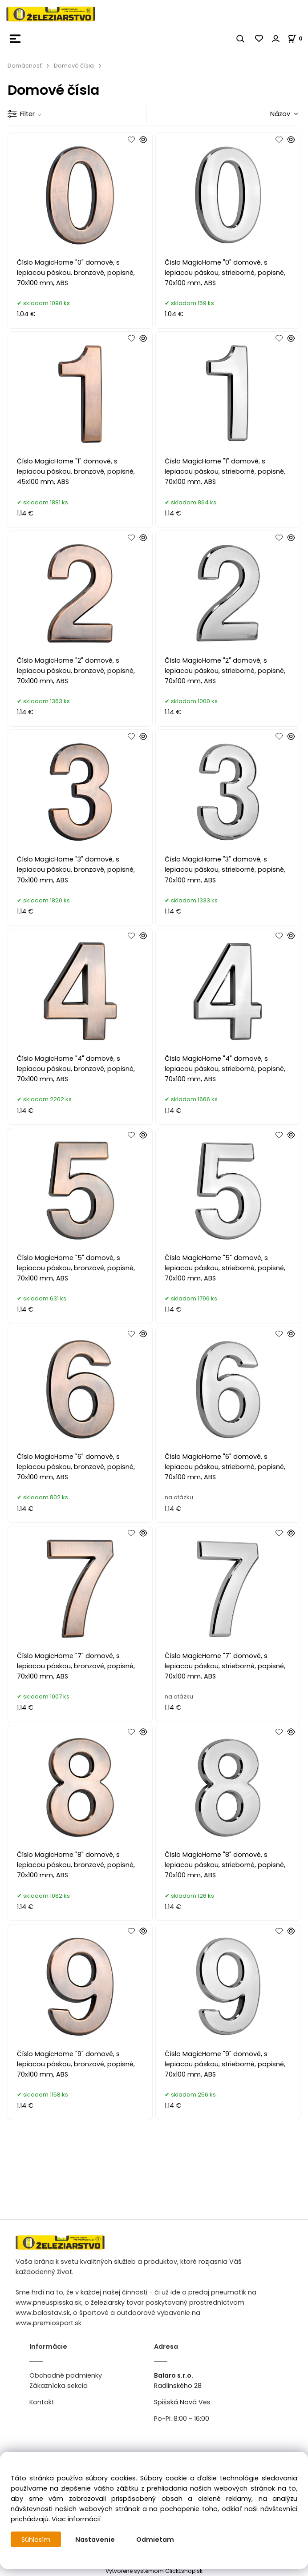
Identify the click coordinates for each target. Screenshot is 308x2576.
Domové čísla (74, 65)
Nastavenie (95, 2539)
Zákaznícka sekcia (58, 2385)
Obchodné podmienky (65, 2375)
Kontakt (41, 2402)
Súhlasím (36, 2539)
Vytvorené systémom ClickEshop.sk (154, 2571)
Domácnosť (25, 65)
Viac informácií (76, 2519)
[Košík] (298, 38)
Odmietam (155, 2539)
